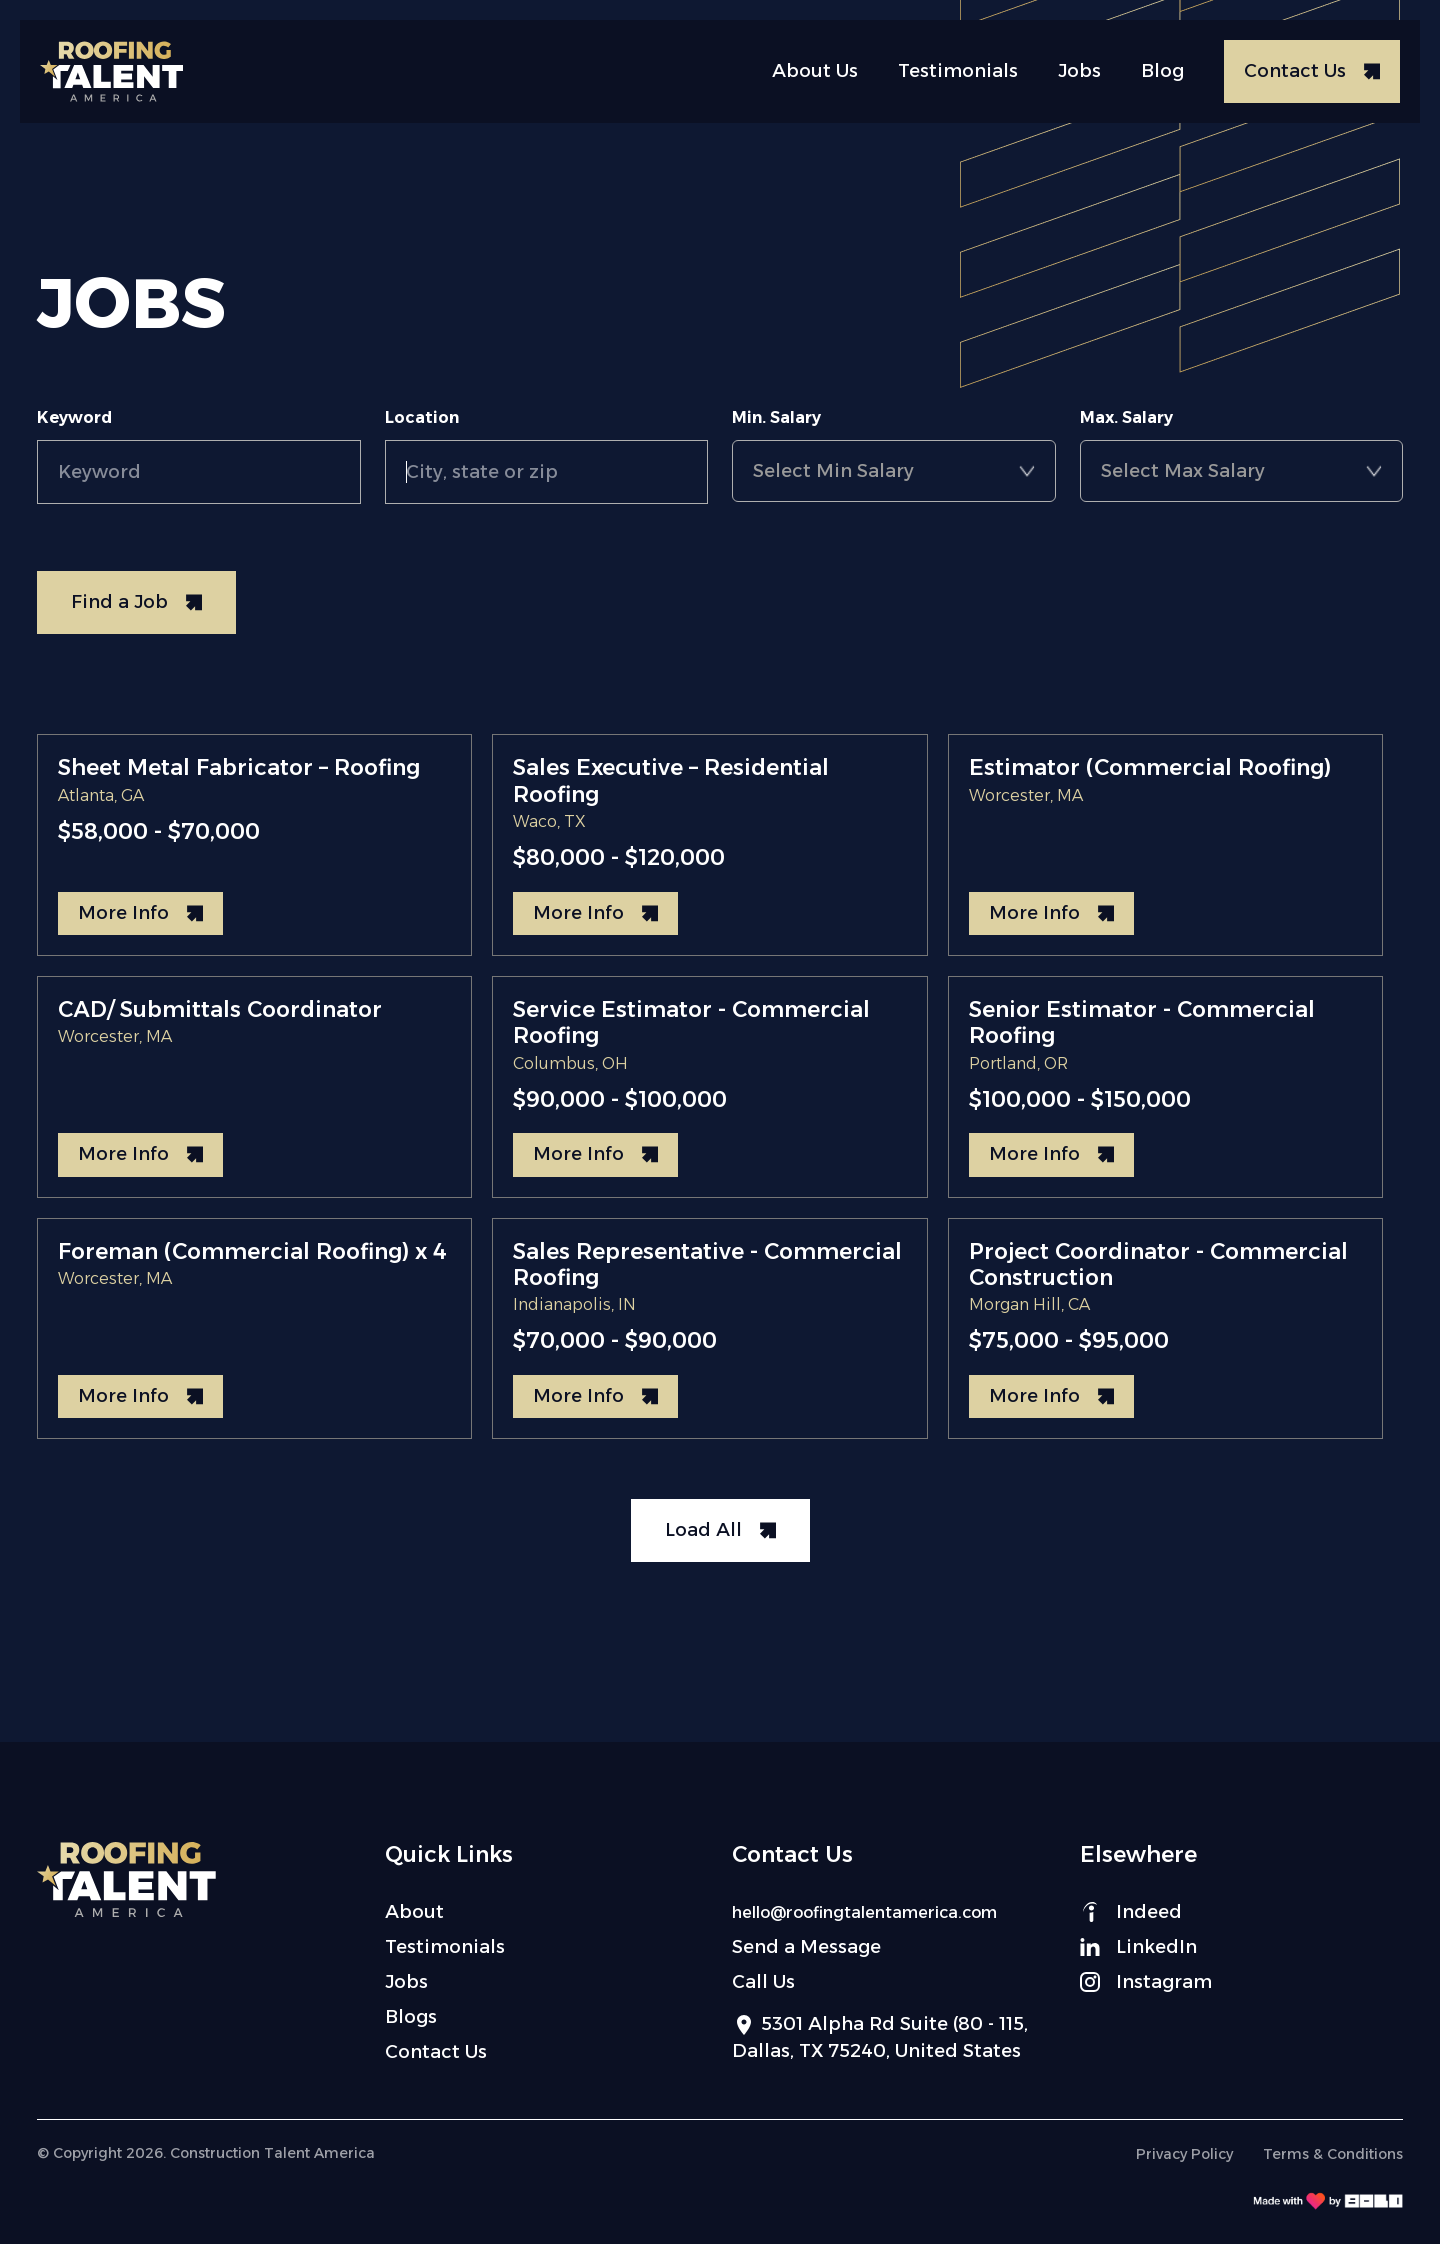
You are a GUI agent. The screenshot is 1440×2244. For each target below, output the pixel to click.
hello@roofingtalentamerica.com (864, 1912)
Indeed (1131, 1912)
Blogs (411, 2017)
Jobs (1079, 71)
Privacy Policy (1184, 2154)
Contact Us (436, 2052)
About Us (815, 71)
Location (422, 417)
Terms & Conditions (1333, 2154)
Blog (1162, 71)
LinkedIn (1138, 1947)
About (414, 1912)
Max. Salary (1126, 417)
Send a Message (806, 1947)
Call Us (763, 1982)
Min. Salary (776, 417)
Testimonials (958, 71)
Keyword (74, 417)
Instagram (1146, 1982)
